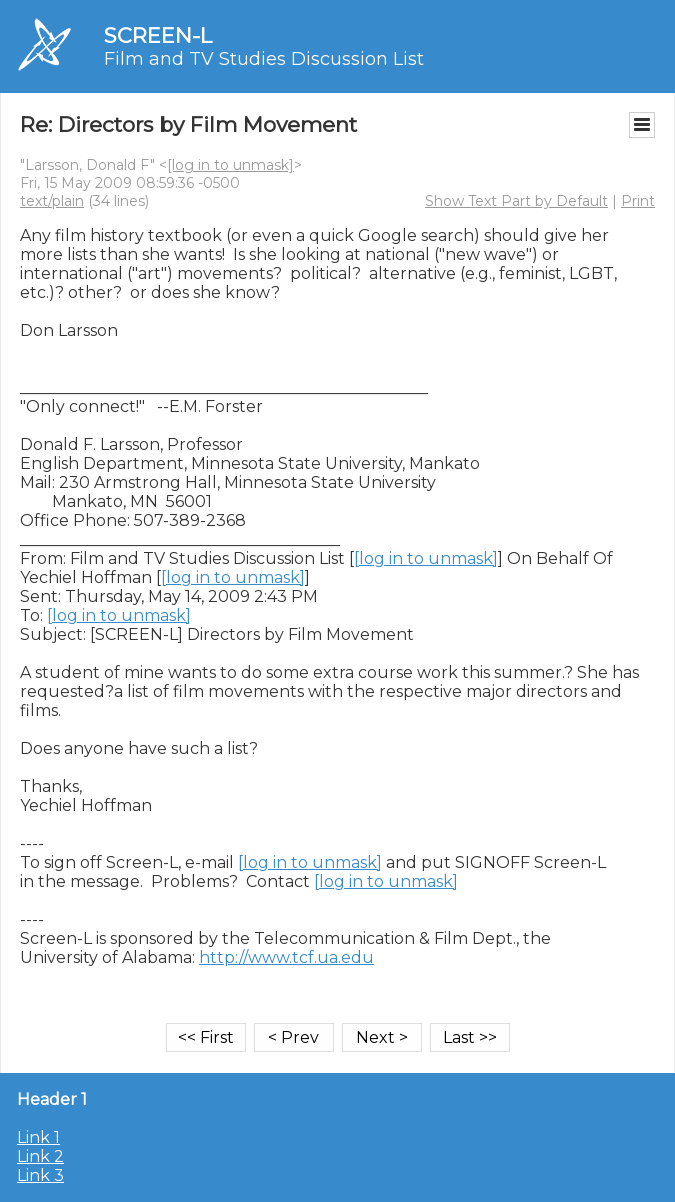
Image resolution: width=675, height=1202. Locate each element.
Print (638, 201)
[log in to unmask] (230, 165)
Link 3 (40, 1175)
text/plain (52, 201)
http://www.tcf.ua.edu (286, 957)
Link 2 (40, 1156)
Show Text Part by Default (516, 201)
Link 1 (38, 1137)
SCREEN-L (158, 35)
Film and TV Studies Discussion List (264, 59)
